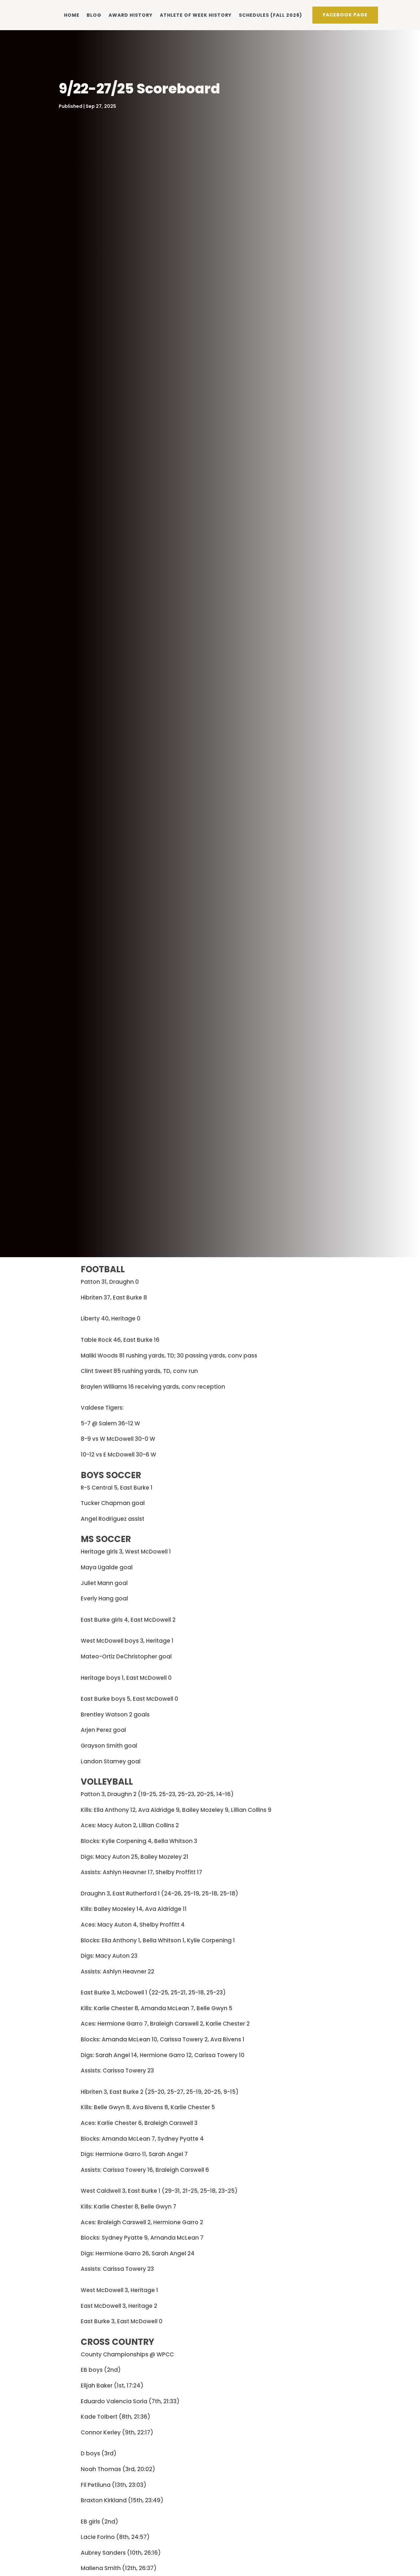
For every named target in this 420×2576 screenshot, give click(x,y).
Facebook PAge (345, 14)
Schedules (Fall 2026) (270, 14)
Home (71, 14)
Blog (94, 14)
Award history (131, 14)
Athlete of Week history (196, 14)
